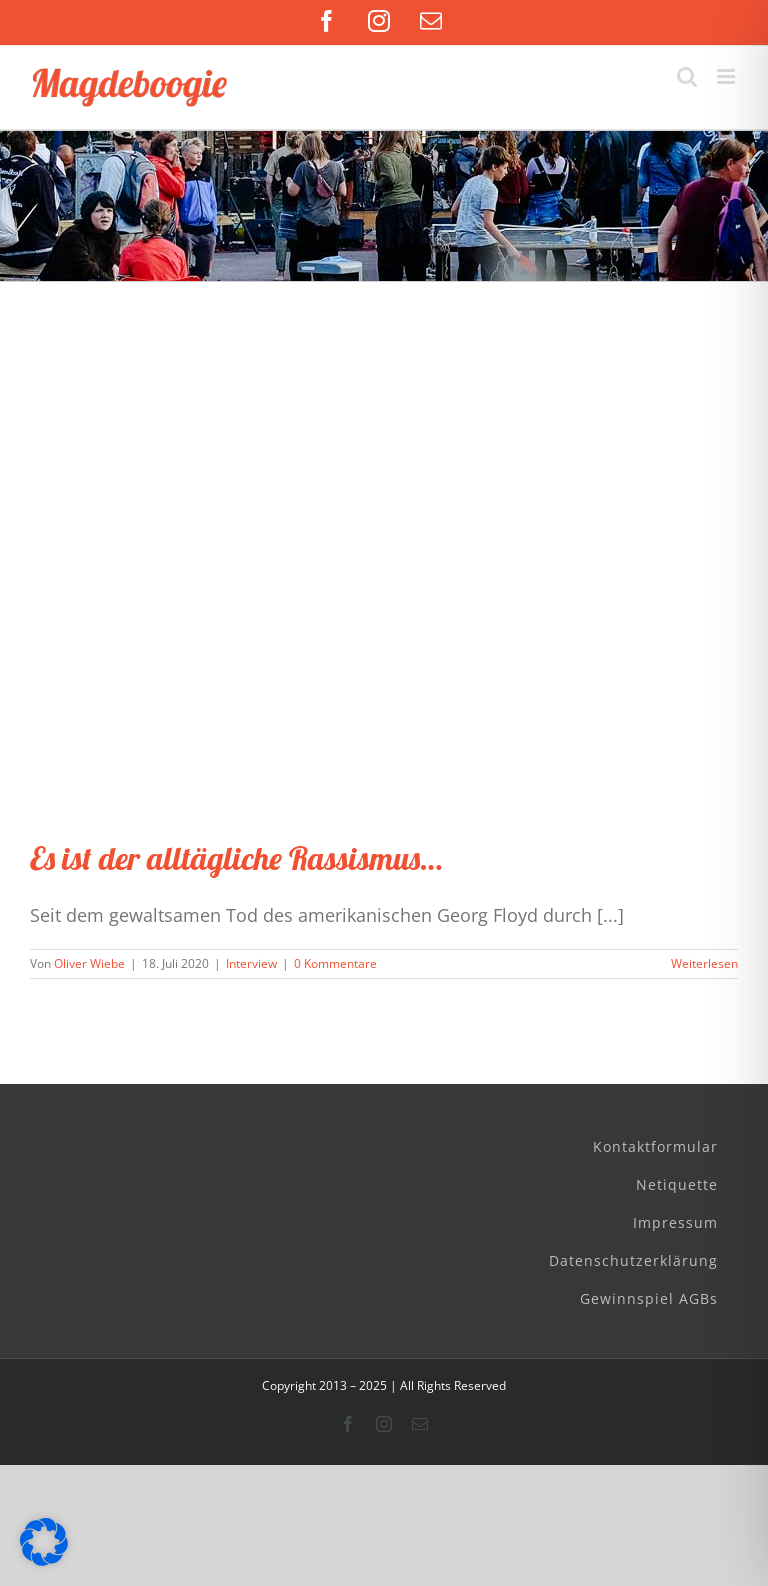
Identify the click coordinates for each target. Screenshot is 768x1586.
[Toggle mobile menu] (727, 76)
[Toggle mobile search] (687, 76)
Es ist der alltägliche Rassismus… (236, 858)
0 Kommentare (335, 963)
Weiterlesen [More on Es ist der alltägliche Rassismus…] (704, 963)
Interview (251, 963)
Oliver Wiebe (89, 963)
